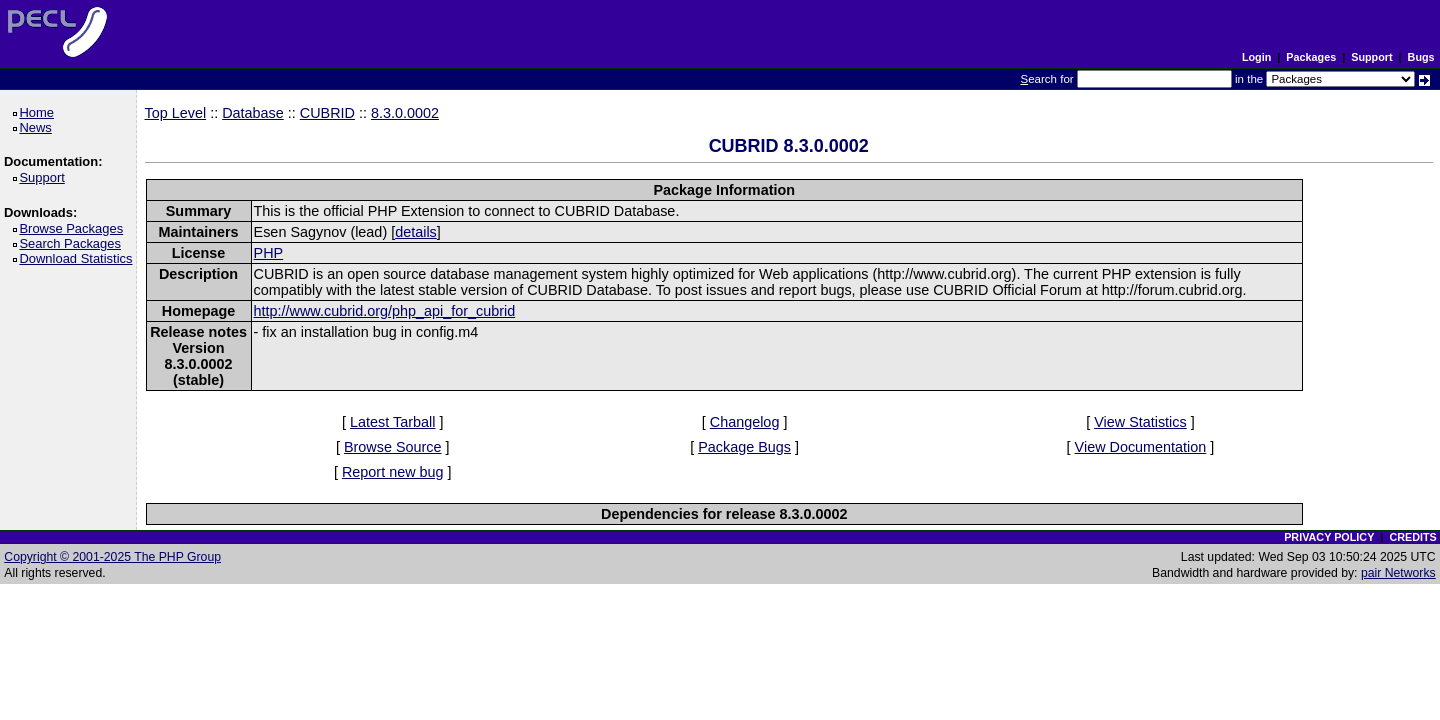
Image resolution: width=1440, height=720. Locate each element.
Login (1256, 57)
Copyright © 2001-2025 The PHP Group (112, 557)
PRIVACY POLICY (1329, 537)
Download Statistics (79, 258)
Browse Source (393, 447)
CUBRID (327, 113)
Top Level (176, 113)
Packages (1311, 57)
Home (39, 112)
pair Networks (1398, 573)
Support (1371, 57)
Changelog (745, 422)
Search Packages (73, 243)
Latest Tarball (392, 422)
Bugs (1421, 57)
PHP (269, 253)
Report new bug (393, 472)
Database (253, 113)
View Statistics (1140, 422)
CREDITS (1412, 537)
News (38, 127)
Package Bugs (744, 447)
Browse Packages (74, 228)
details (416, 232)
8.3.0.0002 (405, 113)
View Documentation (1141, 447)
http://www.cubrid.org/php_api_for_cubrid (385, 311)
